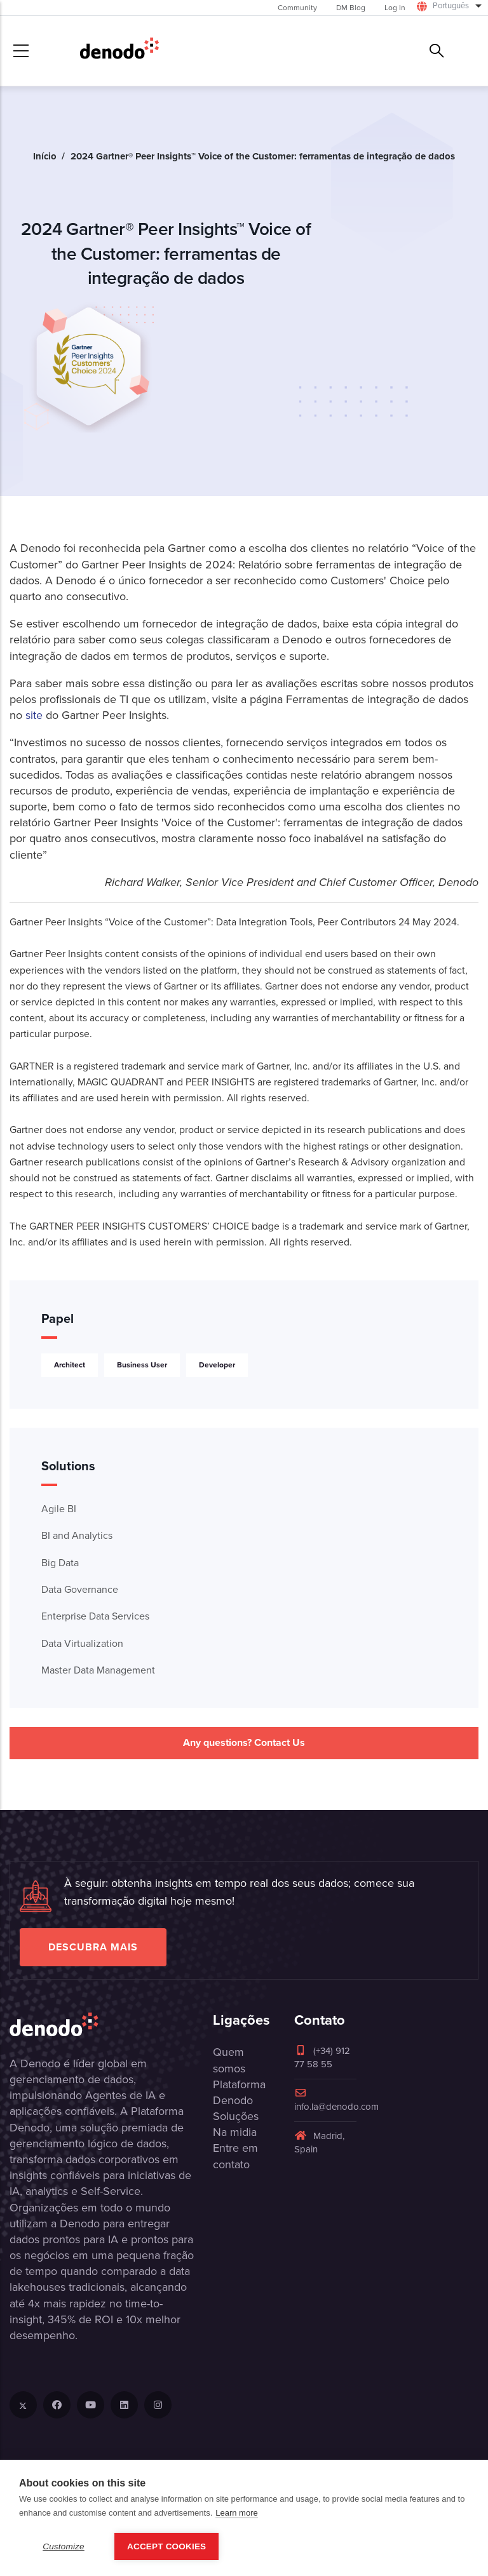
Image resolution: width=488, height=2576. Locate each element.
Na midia (235, 2132)
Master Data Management (98, 1670)
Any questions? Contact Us (244, 1742)
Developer (217, 1365)
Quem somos (229, 2060)
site (35, 715)
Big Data (60, 1562)
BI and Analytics (76, 1535)
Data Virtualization (82, 1643)
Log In (394, 7)
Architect (69, 1365)
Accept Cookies (166, 2546)
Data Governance (79, 1589)
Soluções (236, 2116)
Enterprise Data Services (95, 1616)
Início (45, 156)
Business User (142, 1365)
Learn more (236, 2513)
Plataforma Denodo (239, 2092)
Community (297, 7)
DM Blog (350, 7)
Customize (64, 2546)
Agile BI (58, 1508)
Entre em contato (235, 2156)
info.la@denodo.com (336, 2101)
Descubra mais (93, 1947)
